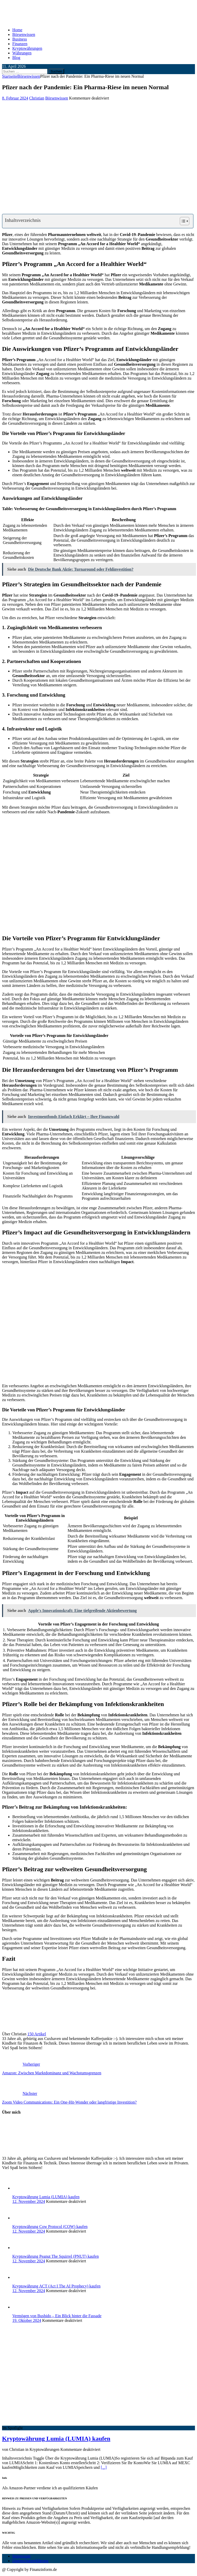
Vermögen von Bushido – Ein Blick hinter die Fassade (57, 2316)
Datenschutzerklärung (30, 2561)
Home (17, 30)
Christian (36, 98)
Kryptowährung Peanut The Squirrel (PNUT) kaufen (55, 2256)
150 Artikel (36, 2034)
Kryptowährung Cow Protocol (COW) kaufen (49, 2226)
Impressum (21, 2556)
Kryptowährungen (27, 48)
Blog (16, 57)
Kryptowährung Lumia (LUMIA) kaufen (46, 2197)
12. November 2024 (28, 2201)
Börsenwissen (23, 34)
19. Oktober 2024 (26, 2320)
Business (19, 39)
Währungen (22, 53)
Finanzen (19, 44)
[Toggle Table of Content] (182, 221)
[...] (104, 2467)
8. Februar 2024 (15, 98)
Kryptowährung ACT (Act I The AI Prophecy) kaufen (56, 2286)
